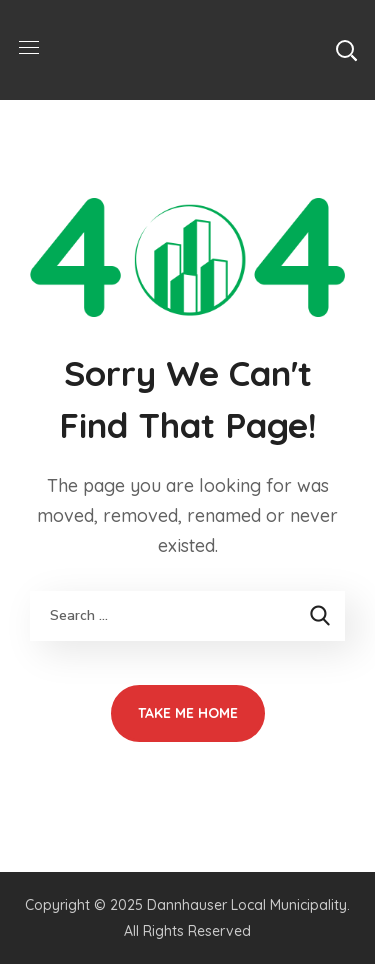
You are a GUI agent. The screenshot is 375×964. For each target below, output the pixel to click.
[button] (346, 50)
